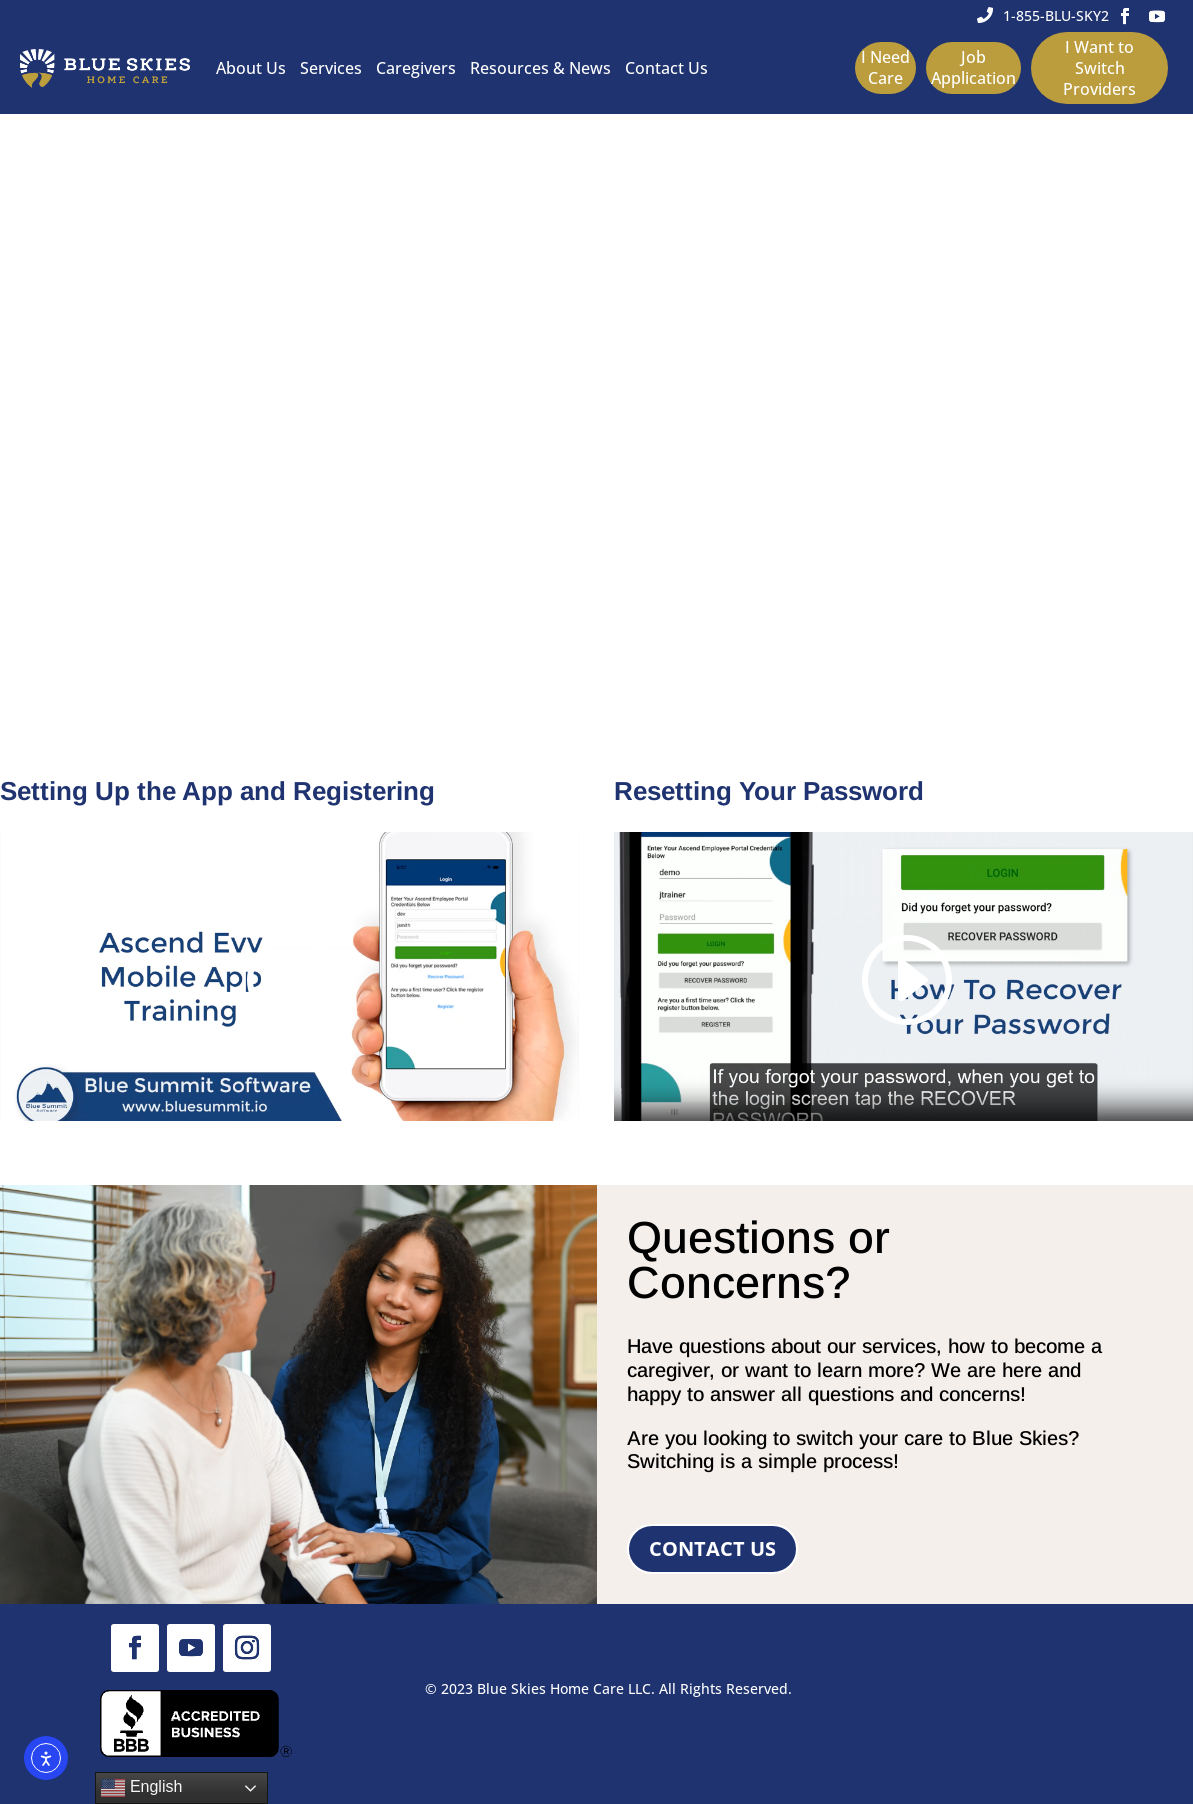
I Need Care (885, 67)
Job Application (973, 67)
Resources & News (540, 68)
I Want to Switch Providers (1099, 68)
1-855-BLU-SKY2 (1056, 15)
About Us (251, 68)
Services (331, 68)
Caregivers (416, 68)
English (141, 1788)
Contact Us (666, 68)
